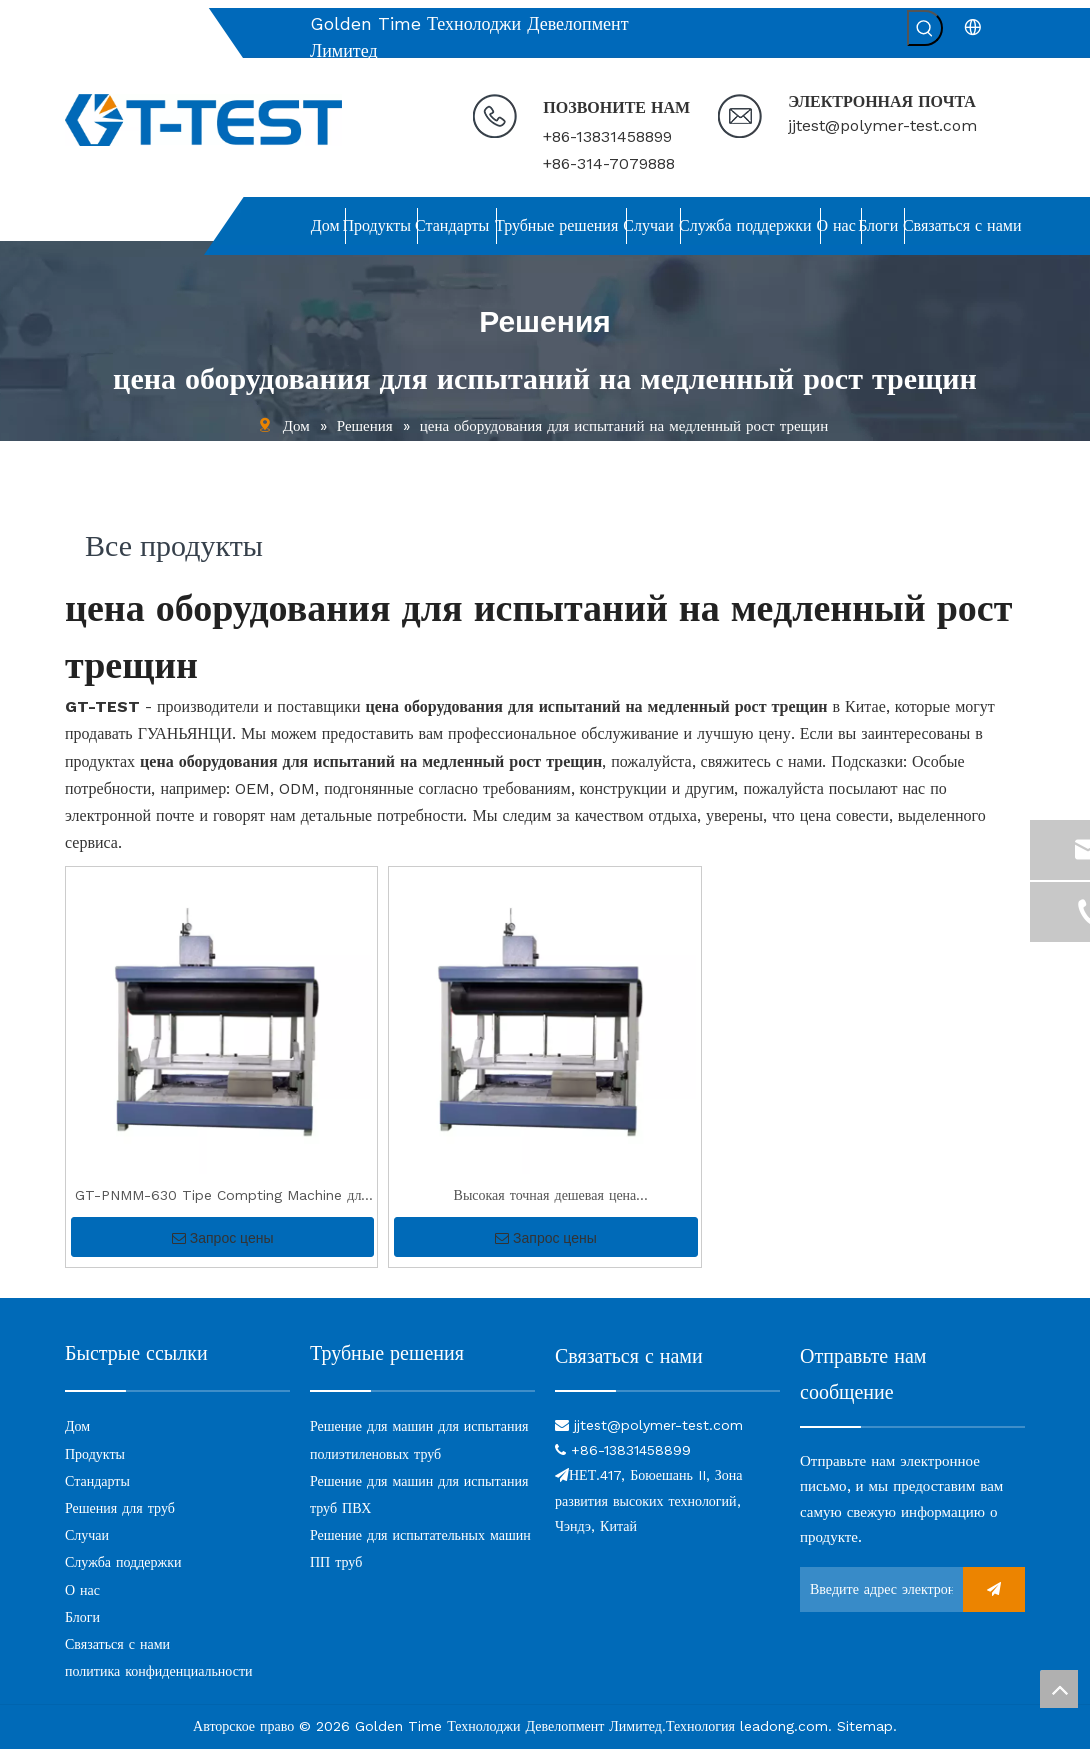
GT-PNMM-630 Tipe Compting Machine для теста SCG (221, 1212)
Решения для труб (120, 1523)
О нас (82, 1605)
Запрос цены (223, 1253)
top (1059, 1689)
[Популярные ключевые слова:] (925, 28)
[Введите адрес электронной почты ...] (876, 1604)
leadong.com (784, 1741)
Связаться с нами (117, 1659)
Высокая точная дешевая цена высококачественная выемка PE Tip (545, 1212)
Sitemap (865, 1741)
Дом (77, 1441)
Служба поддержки (123, 1577)
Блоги (82, 1632)
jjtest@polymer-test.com (882, 125)
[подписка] (994, 1604)
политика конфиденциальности (159, 1686)
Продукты (95, 1469)
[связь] (667, 1404)
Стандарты (97, 1496)
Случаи (87, 1550)
